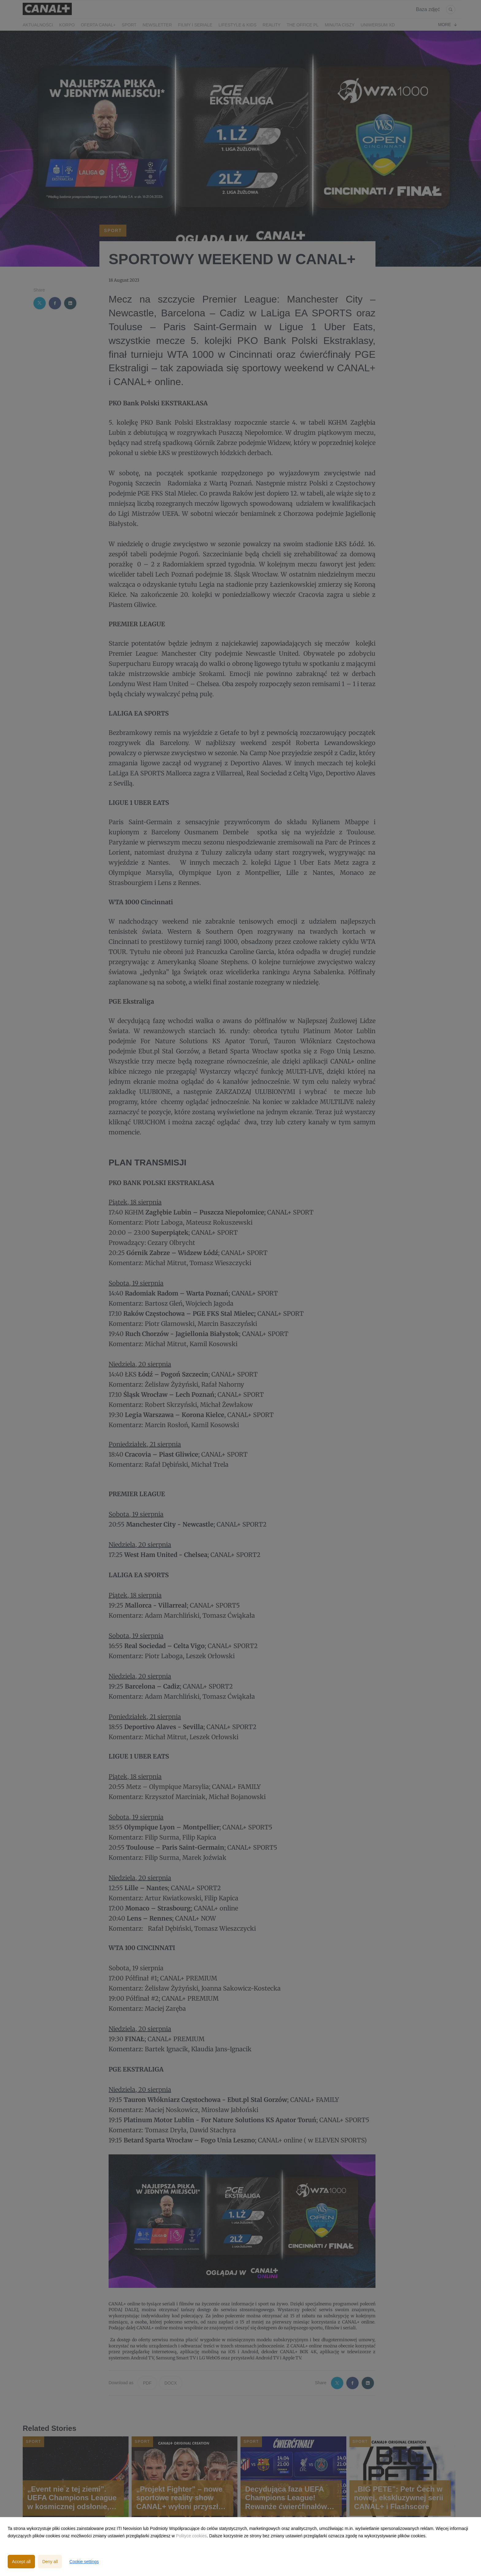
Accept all (21, 2561)
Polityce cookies (191, 2535)
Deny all (50, 2561)
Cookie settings (84, 2561)
